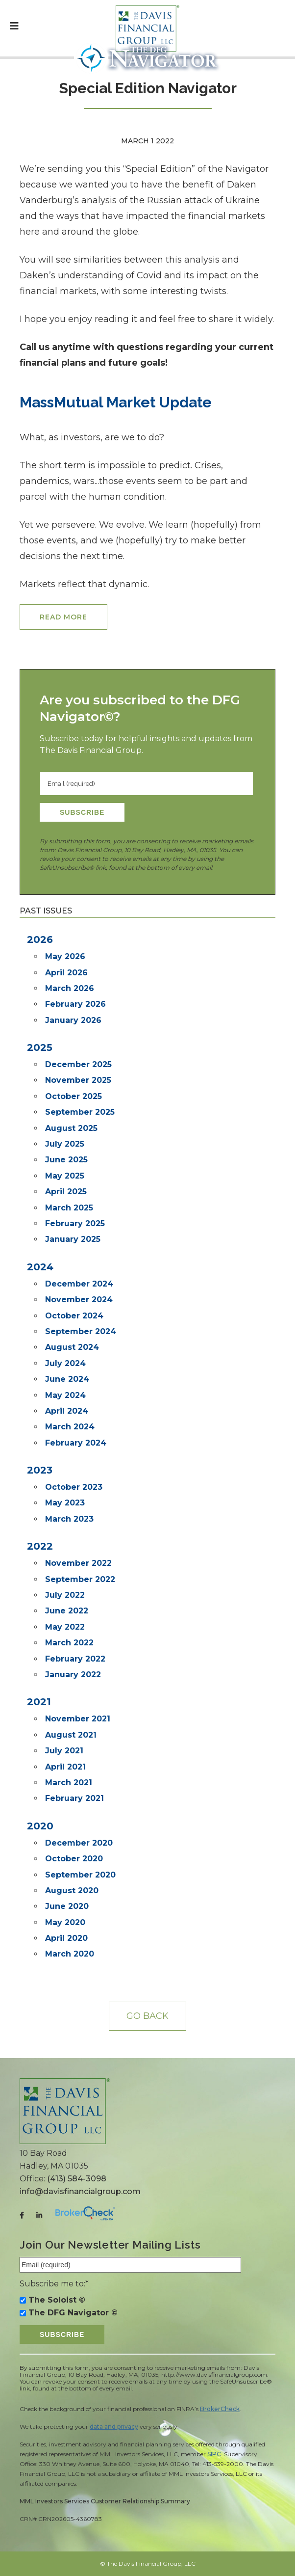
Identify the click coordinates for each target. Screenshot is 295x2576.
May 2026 (65, 956)
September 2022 (80, 1579)
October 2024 (74, 1315)
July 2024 (65, 1363)
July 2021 (64, 1750)
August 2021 (71, 1735)
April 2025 (66, 1191)
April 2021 (65, 1766)
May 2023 (65, 1502)
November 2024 (79, 1299)
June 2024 (67, 1379)
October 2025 (73, 1096)
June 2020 (67, 1906)
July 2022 (65, 1595)
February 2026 (75, 1004)
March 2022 (69, 1642)
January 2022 (73, 1674)
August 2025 (71, 1128)
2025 (39, 1047)
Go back (147, 2016)
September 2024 (80, 1331)
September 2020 (80, 1874)
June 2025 (66, 1159)
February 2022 (75, 1659)
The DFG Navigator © (73, 2312)
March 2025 (69, 1207)
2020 (40, 1826)
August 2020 (71, 1890)
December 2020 (79, 1843)
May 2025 (64, 1176)
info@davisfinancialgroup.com (80, 2191)
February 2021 (74, 1798)
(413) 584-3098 (76, 2178)
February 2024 (75, 1443)
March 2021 (68, 1782)
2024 (40, 1267)
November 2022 (78, 1563)
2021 (39, 1702)
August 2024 (72, 1347)
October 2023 (73, 1487)
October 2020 (74, 1858)
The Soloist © (56, 2300)
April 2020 (66, 1938)
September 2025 (80, 1112)
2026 (40, 939)
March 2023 (69, 1519)
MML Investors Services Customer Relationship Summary (105, 2501)
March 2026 (69, 988)
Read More (63, 617)
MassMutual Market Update (116, 402)
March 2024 (70, 1426)
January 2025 (72, 1239)
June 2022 (66, 1610)
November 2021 (77, 1718)
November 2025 (78, 1080)
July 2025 (64, 1144)
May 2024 (65, 1395)
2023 (39, 1470)
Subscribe (82, 812)
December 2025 (78, 1064)
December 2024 (79, 1283)
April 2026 (66, 972)
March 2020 (69, 1954)
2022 (40, 1546)
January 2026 (73, 1020)
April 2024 (66, 1411)
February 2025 (75, 1223)
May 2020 (65, 1922)
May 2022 (65, 1627)
